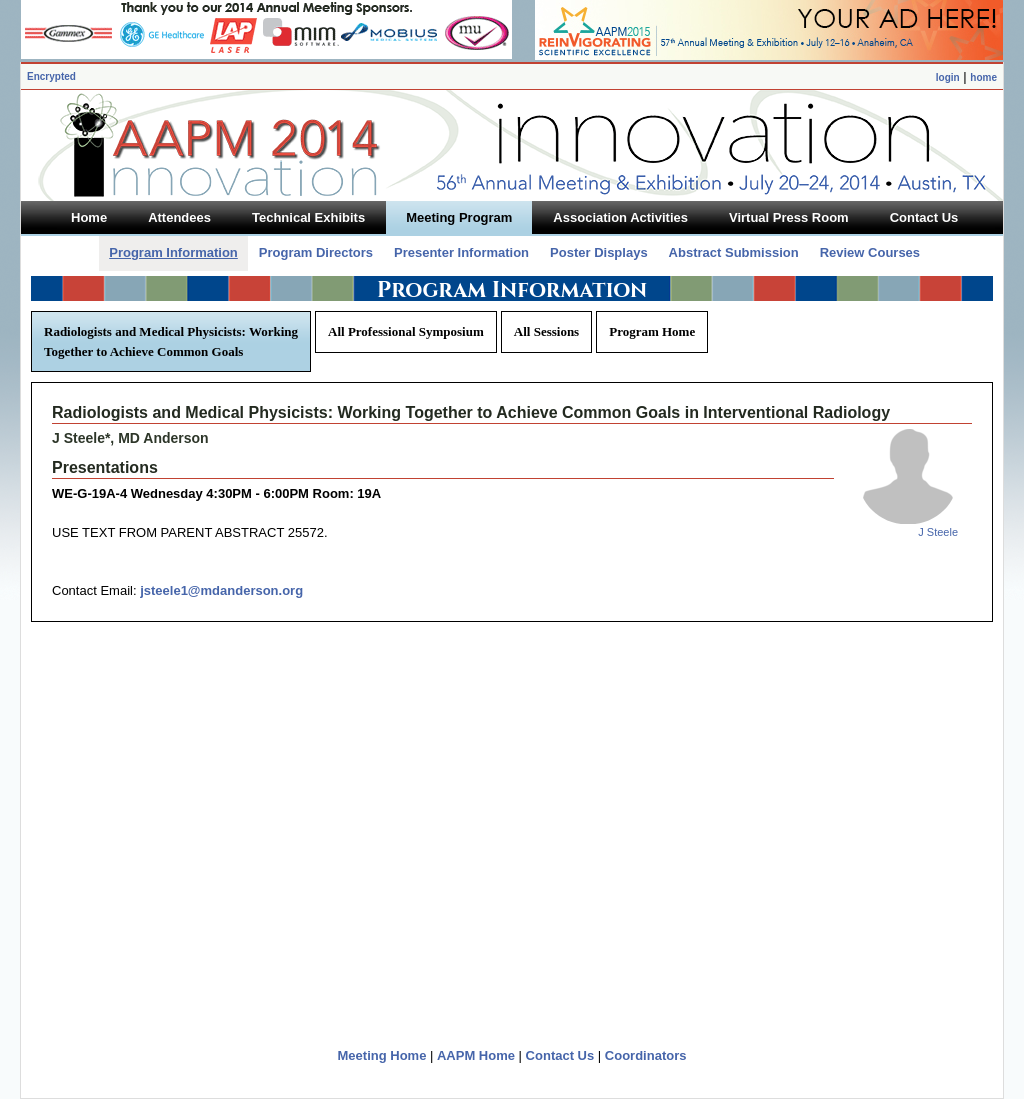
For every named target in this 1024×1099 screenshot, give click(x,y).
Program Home (652, 331)
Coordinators (646, 1055)
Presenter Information (461, 252)
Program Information (173, 252)
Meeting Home (382, 1055)
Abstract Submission (734, 252)
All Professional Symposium (406, 331)
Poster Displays (599, 252)
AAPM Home (476, 1055)
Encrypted (51, 76)
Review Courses (870, 252)
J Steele (938, 532)
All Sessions (546, 331)
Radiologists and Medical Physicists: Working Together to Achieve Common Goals (171, 341)
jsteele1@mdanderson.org (221, 590)
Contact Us (560, 1055)
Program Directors (316, 252)
